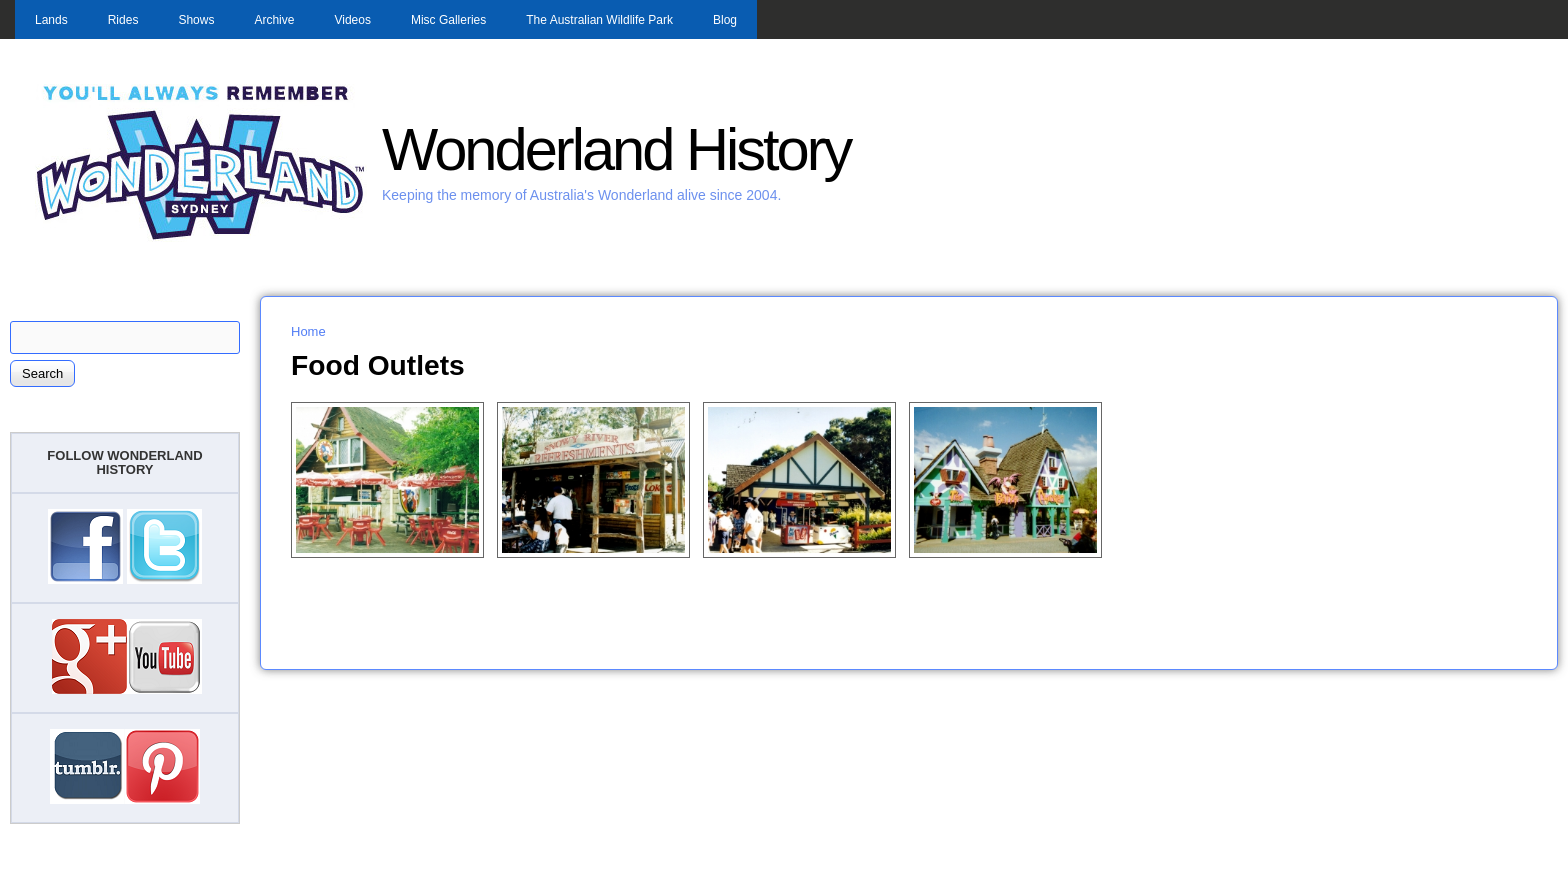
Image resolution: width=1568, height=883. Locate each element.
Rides (123, 20)
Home (308, 331)
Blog (725, 20)
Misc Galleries (448, 20)
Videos (352, 20)
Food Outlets (378, 365)
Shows (196, 20)
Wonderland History (616, 149)
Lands (51, 20)
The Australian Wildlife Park (599, 20)
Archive (274, 20)
